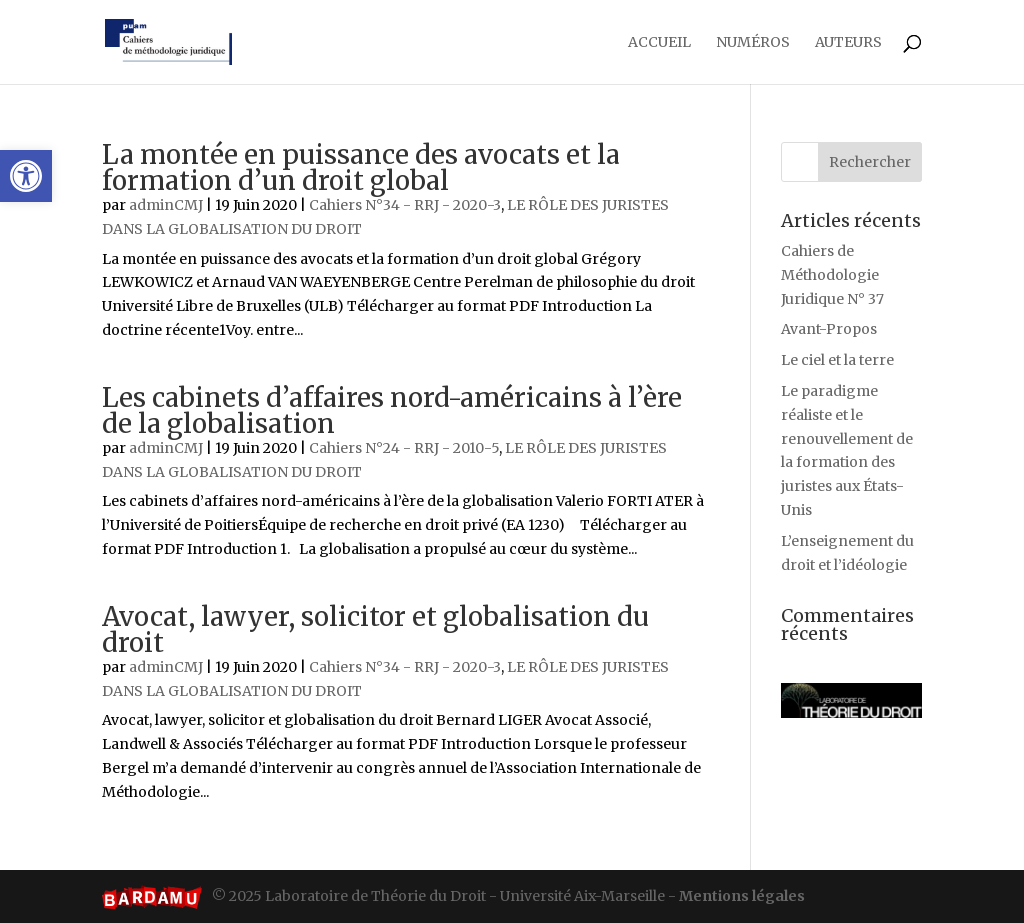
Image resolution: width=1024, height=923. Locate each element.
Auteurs (848, 43)
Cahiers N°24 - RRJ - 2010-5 (404, 448)
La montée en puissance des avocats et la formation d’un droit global (361, 167)
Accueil (659, 43)
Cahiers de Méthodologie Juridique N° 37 (832, 275)
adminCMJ (166, 205)
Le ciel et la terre (837, 360)
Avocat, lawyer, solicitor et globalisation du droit (375, 629)
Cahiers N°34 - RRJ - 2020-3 (405, 205)
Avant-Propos (829, 329)
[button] (26, 176)
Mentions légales (742, 896)
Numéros (753, 43)
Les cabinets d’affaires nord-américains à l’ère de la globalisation (392, 410)
